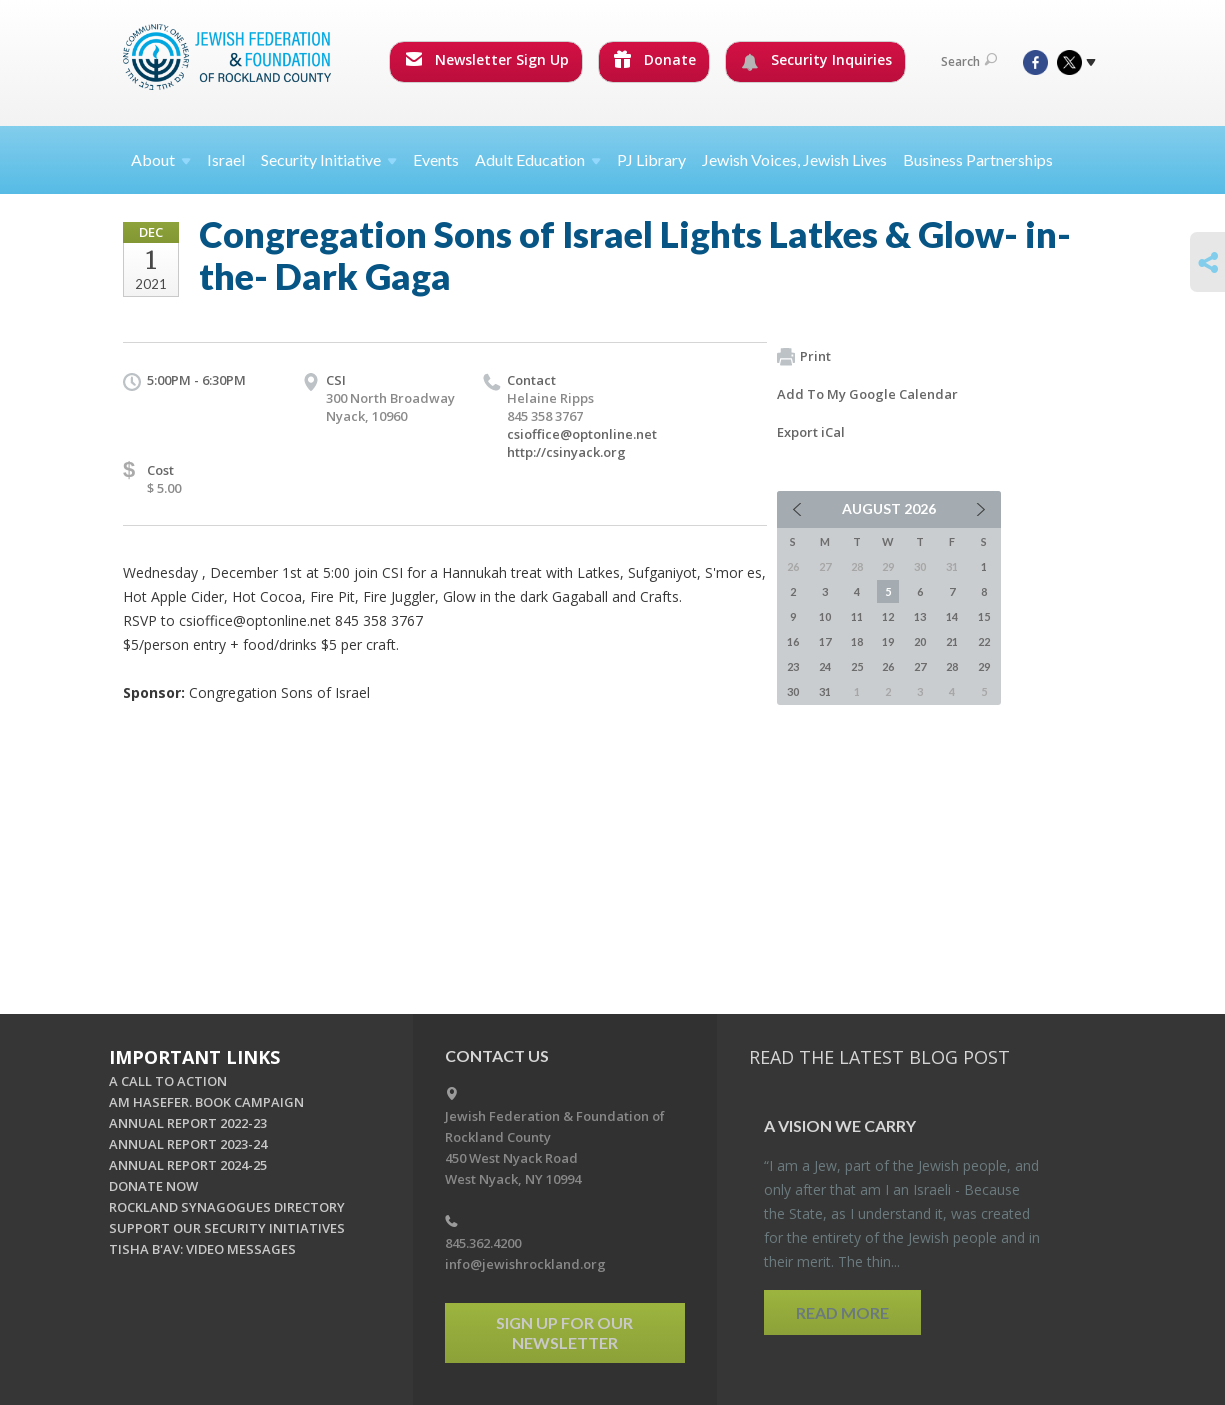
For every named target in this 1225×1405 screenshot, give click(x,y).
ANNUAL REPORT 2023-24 (188, 1144)
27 (920, 666)
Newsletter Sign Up (487, 59)
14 (952, 616)
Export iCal (811, 432)
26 (888, 666)
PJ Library (651, 159)
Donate (655, 59)
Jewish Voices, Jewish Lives (794, 159)
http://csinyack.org (566, 452)
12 (888, 616)
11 (857, 616)
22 (984, 641)
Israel (226, 159)
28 (952, 666)
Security (329, 159)
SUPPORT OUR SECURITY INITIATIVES (227, 1228)
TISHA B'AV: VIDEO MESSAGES (202, 1249)
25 (857, 666)
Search (969, 61)
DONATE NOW (153, 1186)
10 (825, 616)
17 (825, 641)
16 (793, 641)
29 (984, 666)
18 (857, 641)
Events (436, 159)
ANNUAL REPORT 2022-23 (188, 1123)
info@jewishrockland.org (525, 1264)
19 (888, 641)
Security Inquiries (816, 60)
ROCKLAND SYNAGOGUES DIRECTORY (227, 1207)
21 (952, 641)
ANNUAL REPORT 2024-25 (188, 1165)
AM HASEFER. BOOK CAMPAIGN (206, 1102)
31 (825, 691)
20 (920, 641)
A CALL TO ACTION (168, 1081)
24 (825, 666)
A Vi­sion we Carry (840, 1125)
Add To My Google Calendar (867, 394)
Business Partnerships (978, 159)
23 (793, 666)
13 (920, 616)
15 (984, 616)
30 (793, 691)
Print (804, 357)
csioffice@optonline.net (582, 434)
